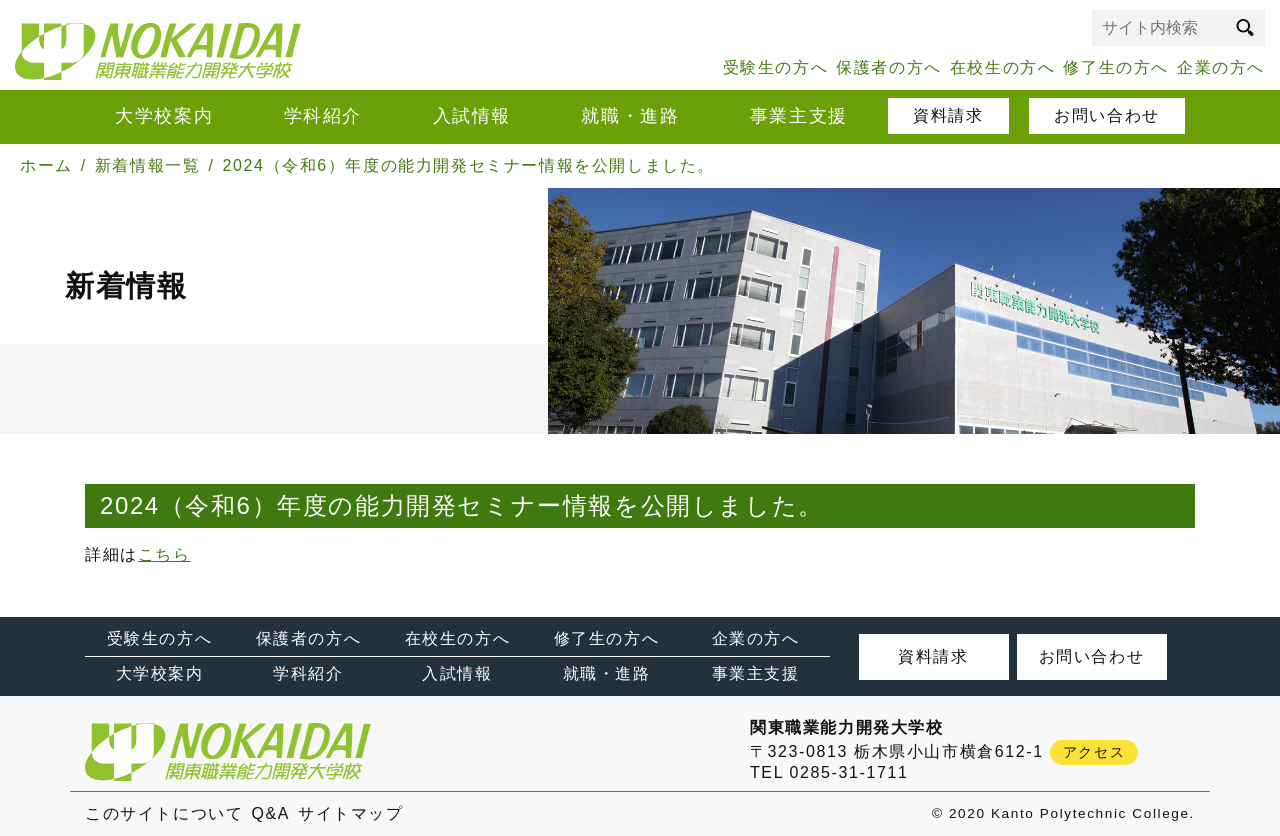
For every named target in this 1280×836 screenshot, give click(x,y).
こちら (164, 554)
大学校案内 (164, 116)
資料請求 (948, 115)
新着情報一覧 (148, 165)
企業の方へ (1221, 67)
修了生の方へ (1116, 67)
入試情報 (472, 116)
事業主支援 (799, 116)
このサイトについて (164, 813)
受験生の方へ (776, 67)
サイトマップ (351, 813)
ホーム (46, 165)
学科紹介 (323, 116)
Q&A (270, 813)
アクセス (1094, 752)
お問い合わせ (1107, 115)
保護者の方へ (889, 67)
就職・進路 (630, 116)
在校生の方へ (1003, 67)
